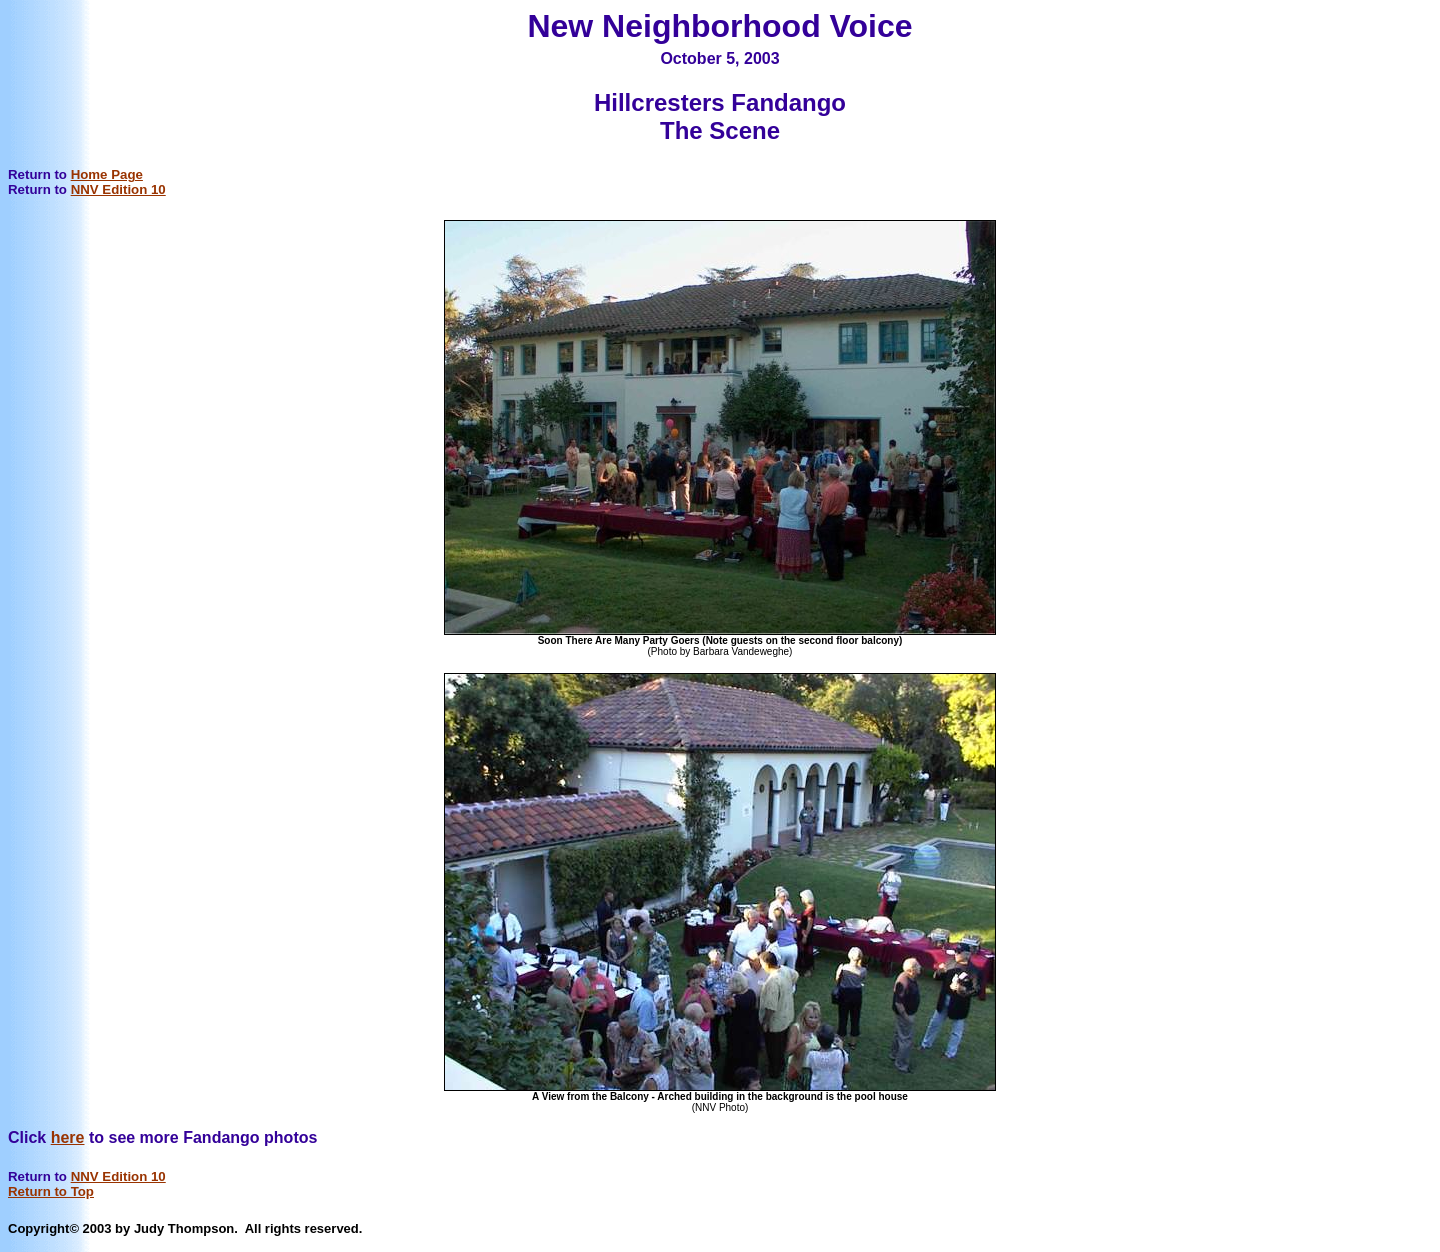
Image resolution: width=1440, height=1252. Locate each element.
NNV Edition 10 (118, 189)
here (68, 1137)
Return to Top (51, 1191)
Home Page (107, 174)
